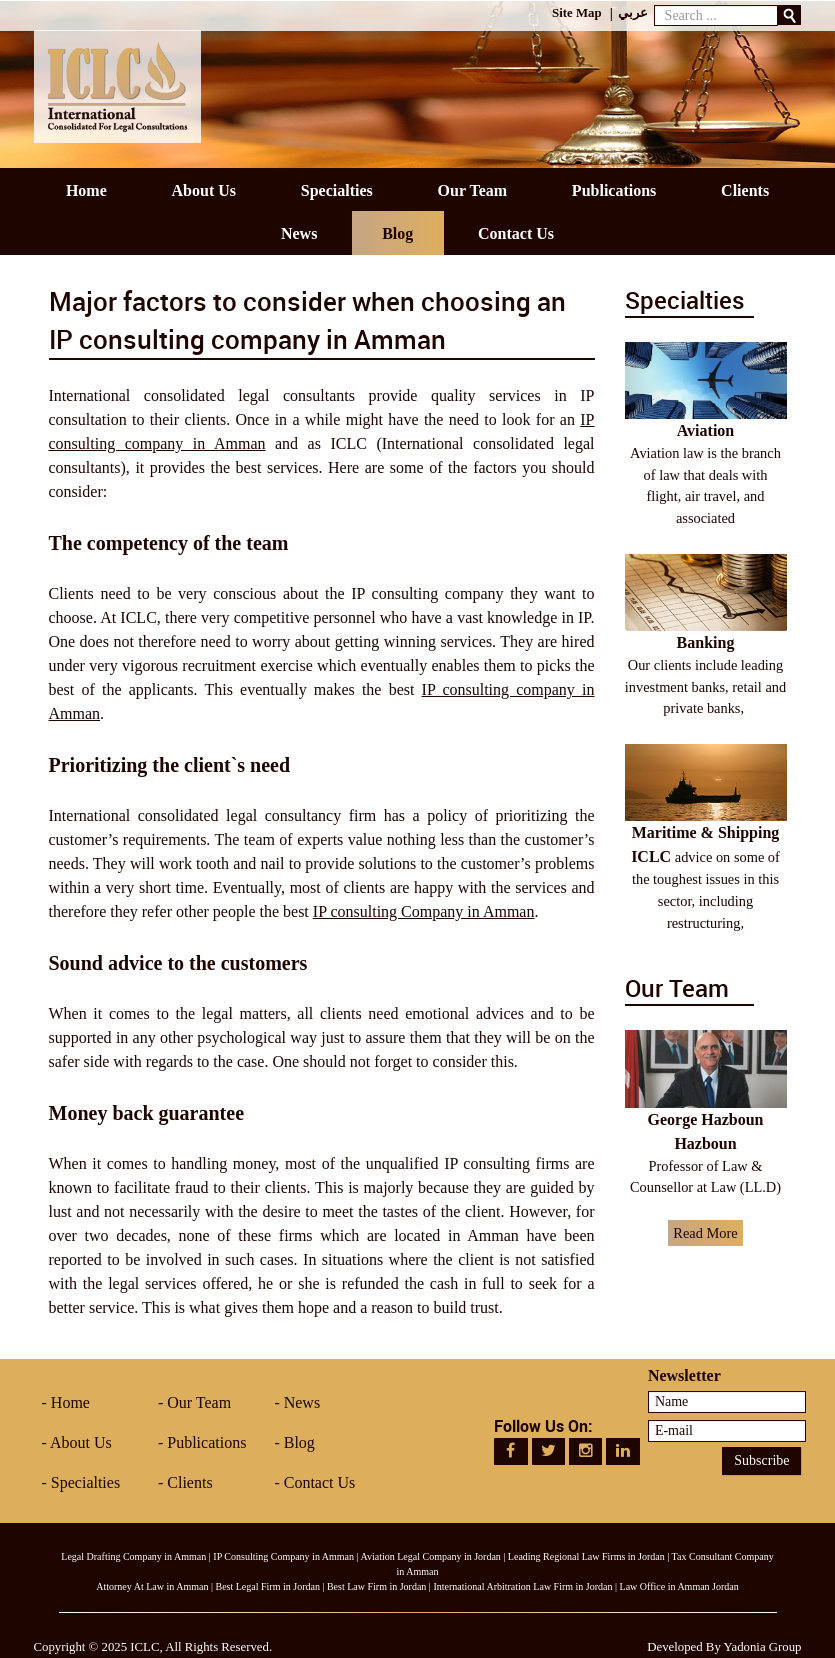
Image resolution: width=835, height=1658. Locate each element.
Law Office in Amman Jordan (679, 1586)
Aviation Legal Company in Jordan (431, 1556)
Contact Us (320, 1482)
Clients (189, 1482)
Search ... (654, 0)
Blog (299, 1442)
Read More (705, 1233)
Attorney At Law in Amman (152, 1586)
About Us (81, 1442)
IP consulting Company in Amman (424, 911)
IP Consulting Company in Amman (283, 1556)
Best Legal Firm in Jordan (267, 1586)
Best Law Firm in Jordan (376, 1586)
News (302, 1402)
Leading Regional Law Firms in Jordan (586, 1556)
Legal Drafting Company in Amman (133, 1556)
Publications (206, 1442)
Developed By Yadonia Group (724, 1647)
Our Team (199, 1402)
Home (70, 1402)
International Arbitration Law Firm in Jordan (522, 1586)
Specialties (85, 1482)
